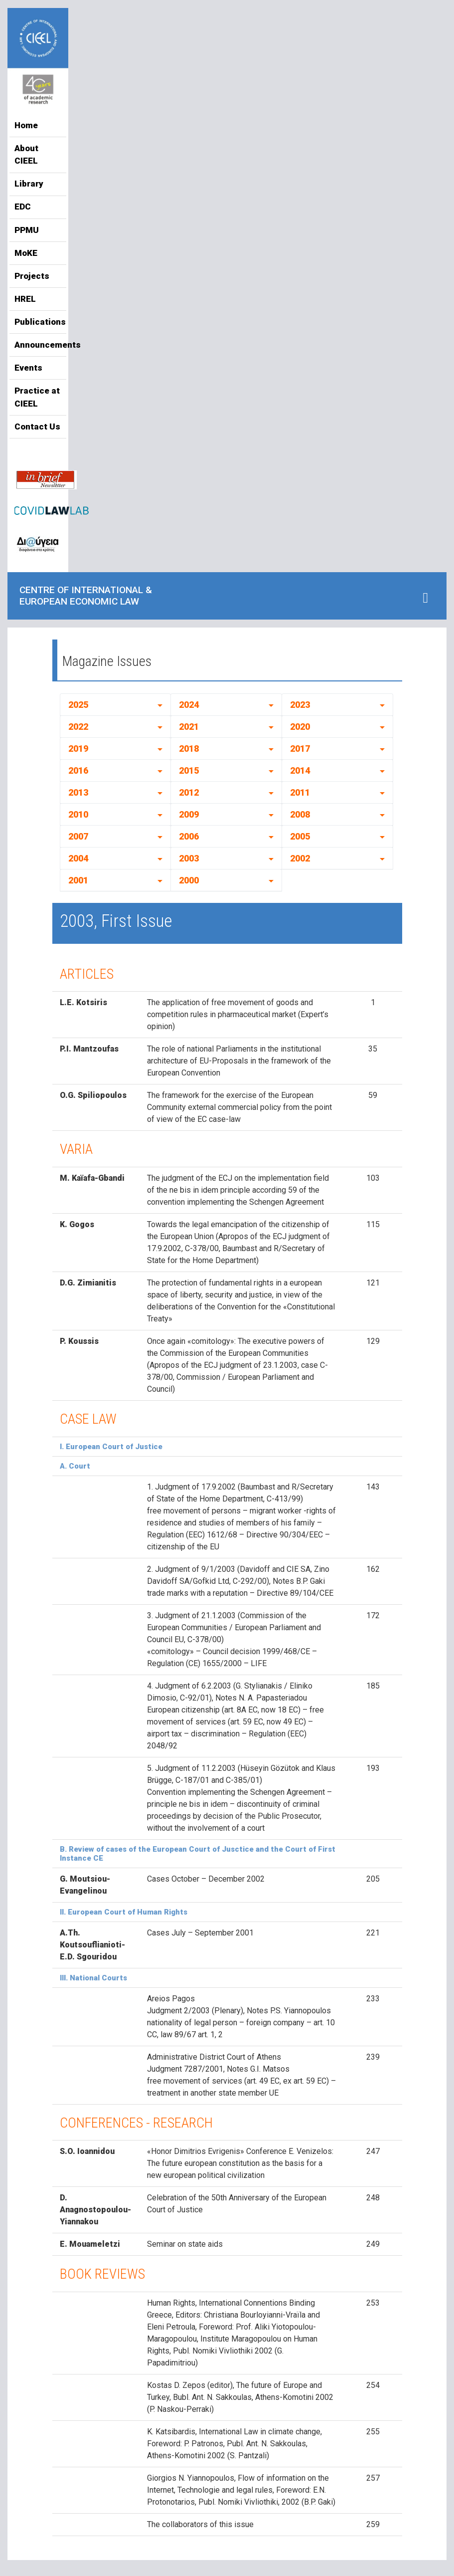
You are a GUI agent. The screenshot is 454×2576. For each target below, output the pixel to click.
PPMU (26, 230)
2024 (189, 704)
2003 (189, 858)
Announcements (37, 345)
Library (28, 184)
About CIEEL (26, 154)
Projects (31, 276)
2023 (300, 704)
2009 (189, 814)
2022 (78, 726)
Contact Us (37, 426)
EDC (22, 207)
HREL (25, 299)
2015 (189, 770)
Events (28, 368)
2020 (300, 726)
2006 (189, 836)
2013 (78, 792)
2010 (78, 814)
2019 (78, 748)
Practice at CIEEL (37, 397)
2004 (78, 858)
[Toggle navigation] (425, 598)
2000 (189, 880)
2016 (78, 770)
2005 (300, 836)
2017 (300, 748)
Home (26, 125)
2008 (300, 814)
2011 (300, 792)
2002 (300, 858)
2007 (78, 836)
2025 (78, 704)
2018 (189, 748)
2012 (189, 792)
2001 (78, 880)
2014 (300, 770)
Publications (37, 322)
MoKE (25, 253)
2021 (189, 726)
